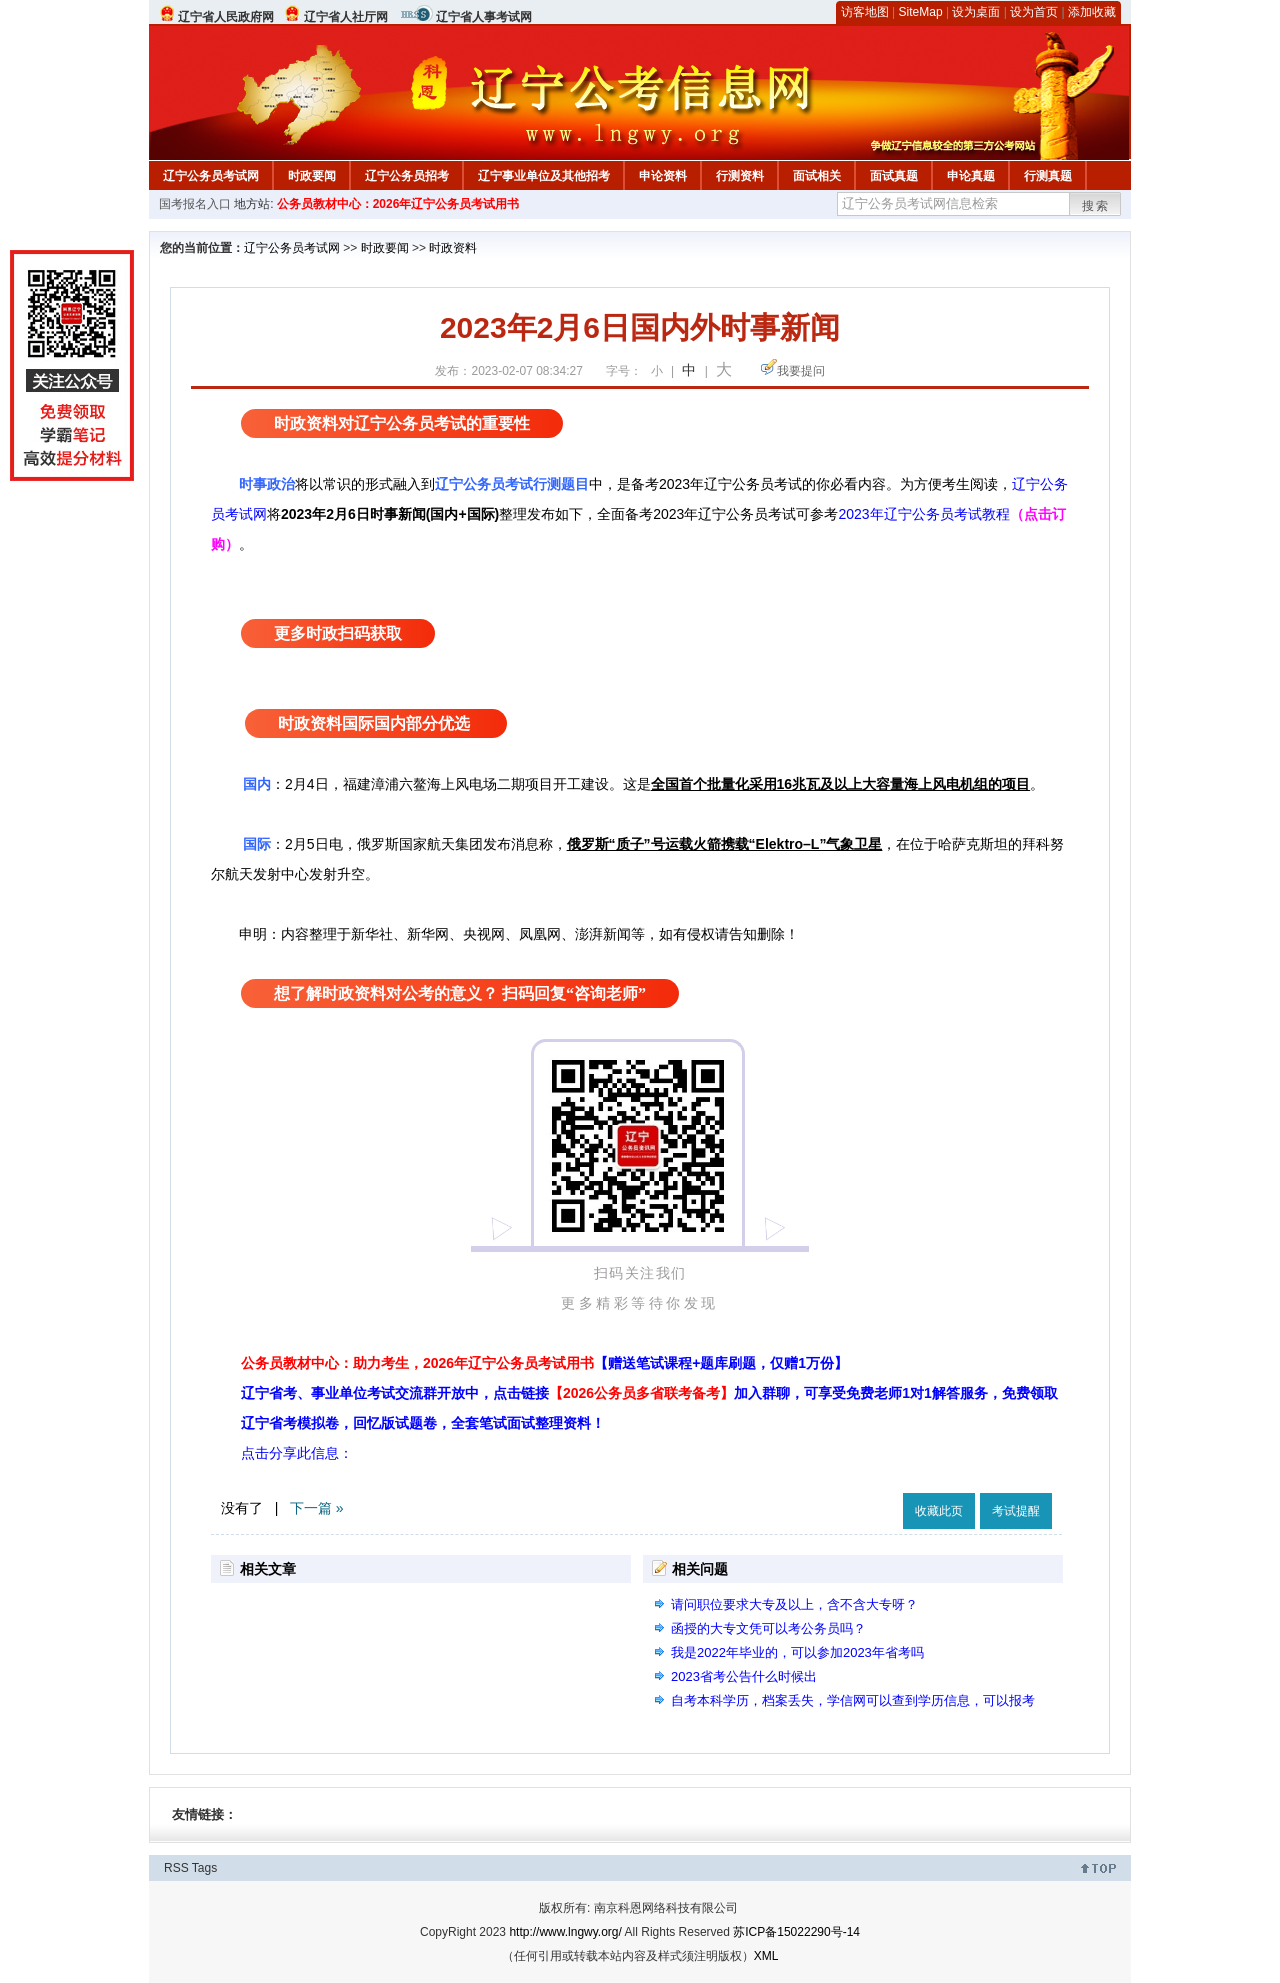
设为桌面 (976, 12)
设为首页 (1034, 12)
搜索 (1096, 206)
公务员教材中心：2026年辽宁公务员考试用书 (398, 204)
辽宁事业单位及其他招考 (544, 176)
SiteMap (921, 12)
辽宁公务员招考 (407, 176)
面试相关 (817, 176)
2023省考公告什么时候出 (744, 1676)
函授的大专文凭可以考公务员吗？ (768, 1628)
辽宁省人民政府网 (226, 17)
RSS (176, 1868)
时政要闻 (312, 176)
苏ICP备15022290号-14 (796, 1932)
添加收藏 (1092, 12)
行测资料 (740, 176)
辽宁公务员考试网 (211, 176)
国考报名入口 (195, 204)
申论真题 (971, 176)
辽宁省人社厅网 (346, 17)
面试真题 (894, 176)
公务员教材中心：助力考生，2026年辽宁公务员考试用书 (544, 1363)
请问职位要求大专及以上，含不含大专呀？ (794, 1604)
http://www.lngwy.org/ (565, 1932)
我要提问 (801, 371)
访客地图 (865, 12)
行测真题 (1048, 176)
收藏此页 (939, 1511)
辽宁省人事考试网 (484, 17)
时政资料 (453, 248)
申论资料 (663, 176)
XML (766, 1956)
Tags (204, 1868)
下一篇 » (317, 1508)
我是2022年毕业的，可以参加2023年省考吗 (797, 1652)
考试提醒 (1016, 1511)
